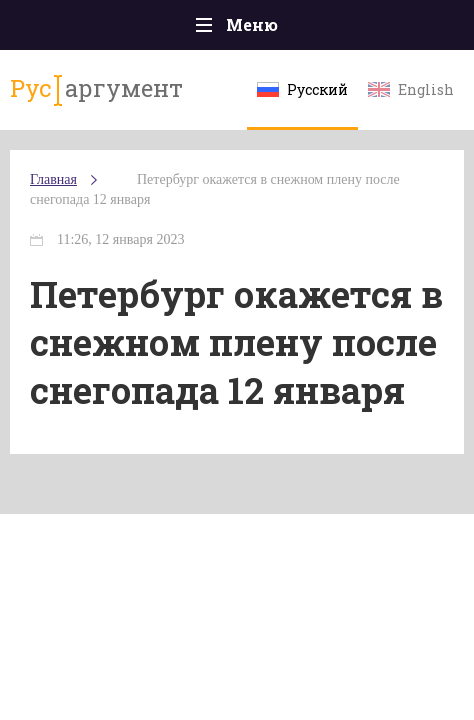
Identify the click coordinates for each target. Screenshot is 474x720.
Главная (53, 179)
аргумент (96, 89)
